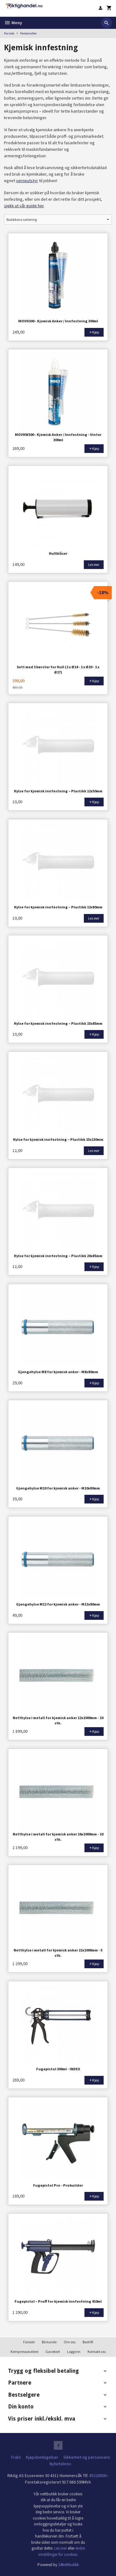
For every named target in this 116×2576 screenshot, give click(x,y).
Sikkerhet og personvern (86, 2457)
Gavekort (52, 2351)
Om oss (69, 2342)
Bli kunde (49, 2342)
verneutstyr (27, 180)
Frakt (16, 2457)
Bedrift (88, 2342)
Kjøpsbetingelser (42, 2457)
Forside (9, 33)
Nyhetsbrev (60, 2463)
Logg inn (73, 2351)
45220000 (97, 2475)
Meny (13, 22)
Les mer (61, 2548)
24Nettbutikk (68, 2564)
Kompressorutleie (24, 2351)
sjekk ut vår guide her (24, 205)
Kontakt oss (97, 2351)
